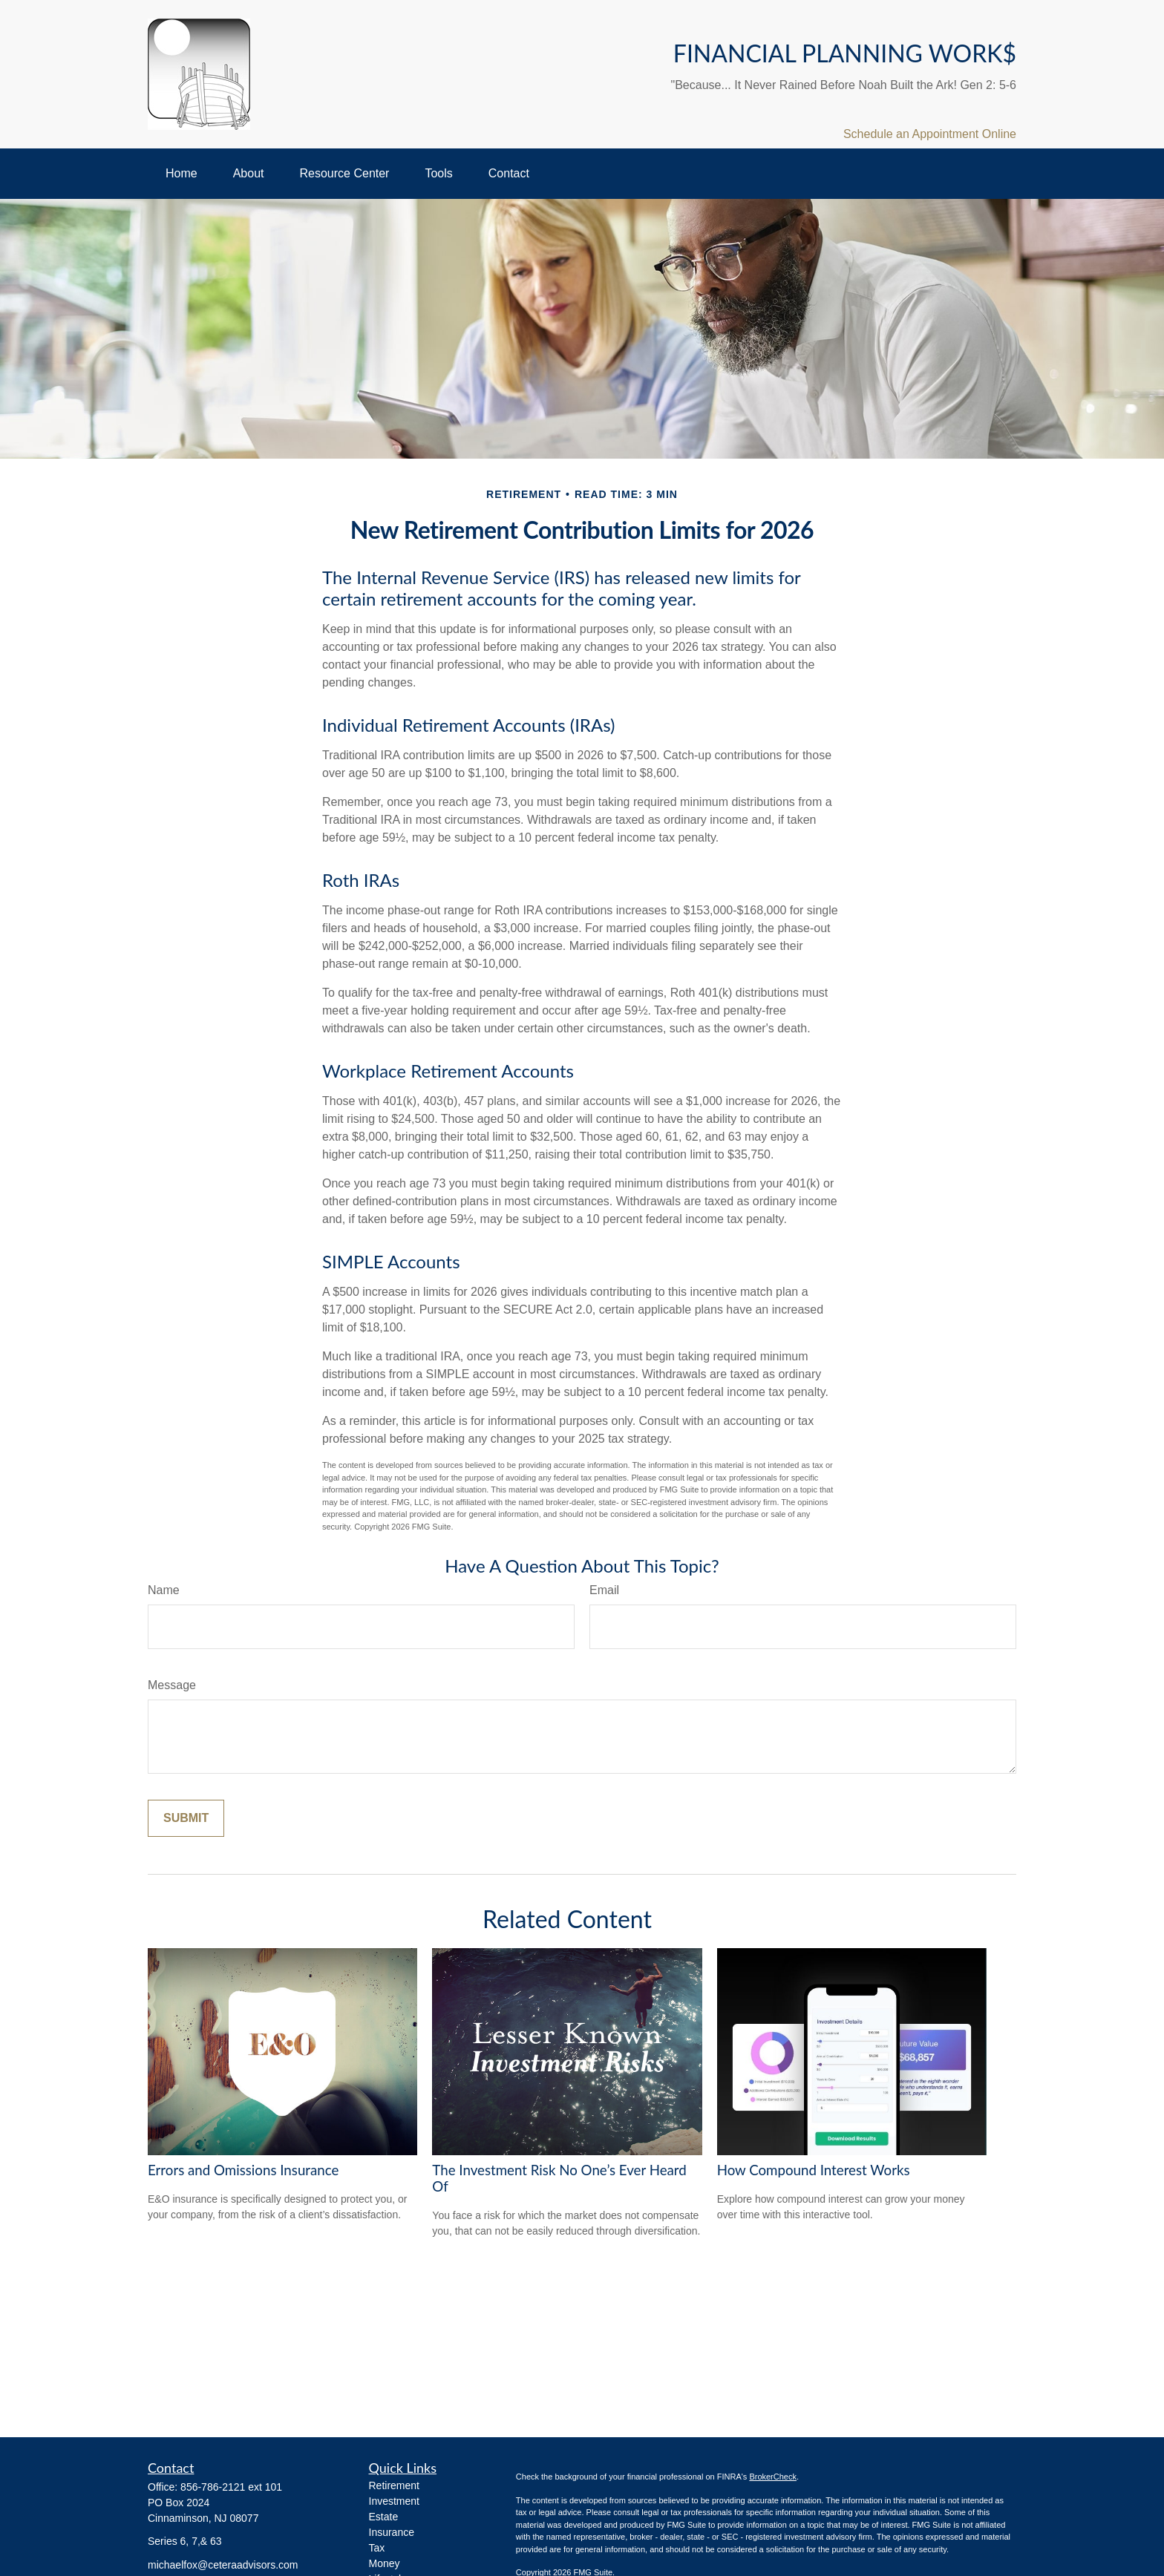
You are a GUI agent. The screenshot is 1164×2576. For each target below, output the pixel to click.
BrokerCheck (773, 2476)
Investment (394, 2501)
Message (172, 1685)
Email (604, 1590)
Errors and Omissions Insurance (243, 2170)
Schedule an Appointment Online (929, 134)
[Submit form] (186, 1818)
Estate (384, 2517)
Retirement (394, 2485)
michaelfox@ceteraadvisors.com (223, 2565)
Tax (377, 2548)
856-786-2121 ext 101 (231, 2487)
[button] (181, 173)
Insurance (391, 2532)
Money (384, 2563)
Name (164, 1590)
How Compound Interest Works (813, 2170)
